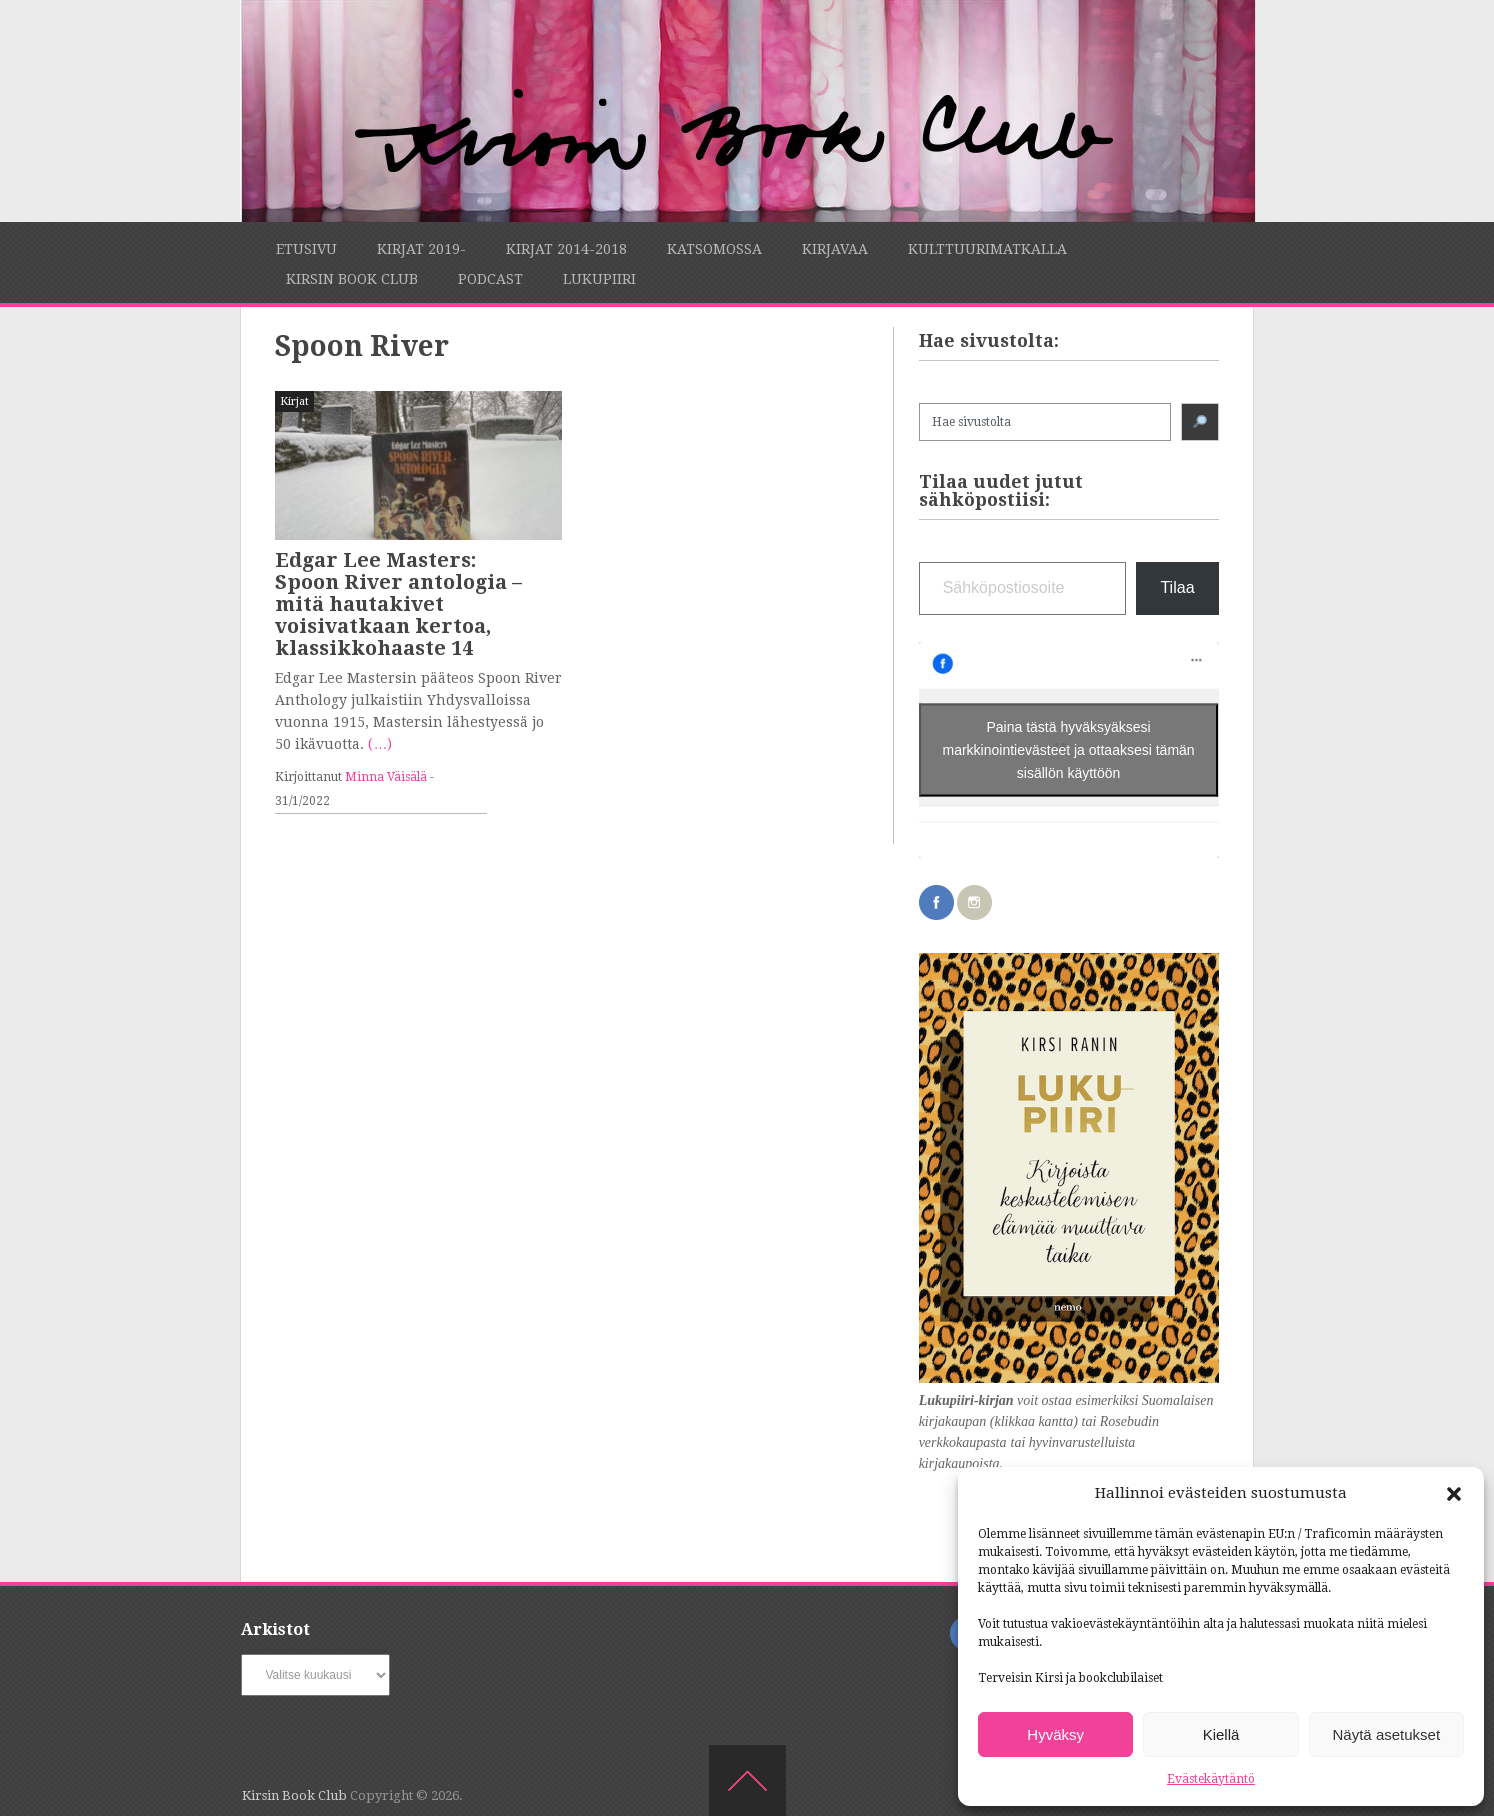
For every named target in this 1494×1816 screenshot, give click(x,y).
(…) (380, 744)
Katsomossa (714, 249)
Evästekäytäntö (1211, 1779)
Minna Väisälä (386, 777)
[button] (1454, 1494)
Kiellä (1221, 1734)
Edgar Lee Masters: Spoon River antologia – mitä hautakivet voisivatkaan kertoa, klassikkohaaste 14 (398, 604)
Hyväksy (1055, 1734)
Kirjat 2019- (421, 249)
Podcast (490, 279)
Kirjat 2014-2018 (566, 249)
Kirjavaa (835, 249)
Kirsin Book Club (352, 279)
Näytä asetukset (1387, 1734)
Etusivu (306, 249)
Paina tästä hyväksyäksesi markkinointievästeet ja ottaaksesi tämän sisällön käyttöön (1069, 749)
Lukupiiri (599, 279)
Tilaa (1177, 587)
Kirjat (294, 401)
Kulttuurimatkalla (987, 249)
